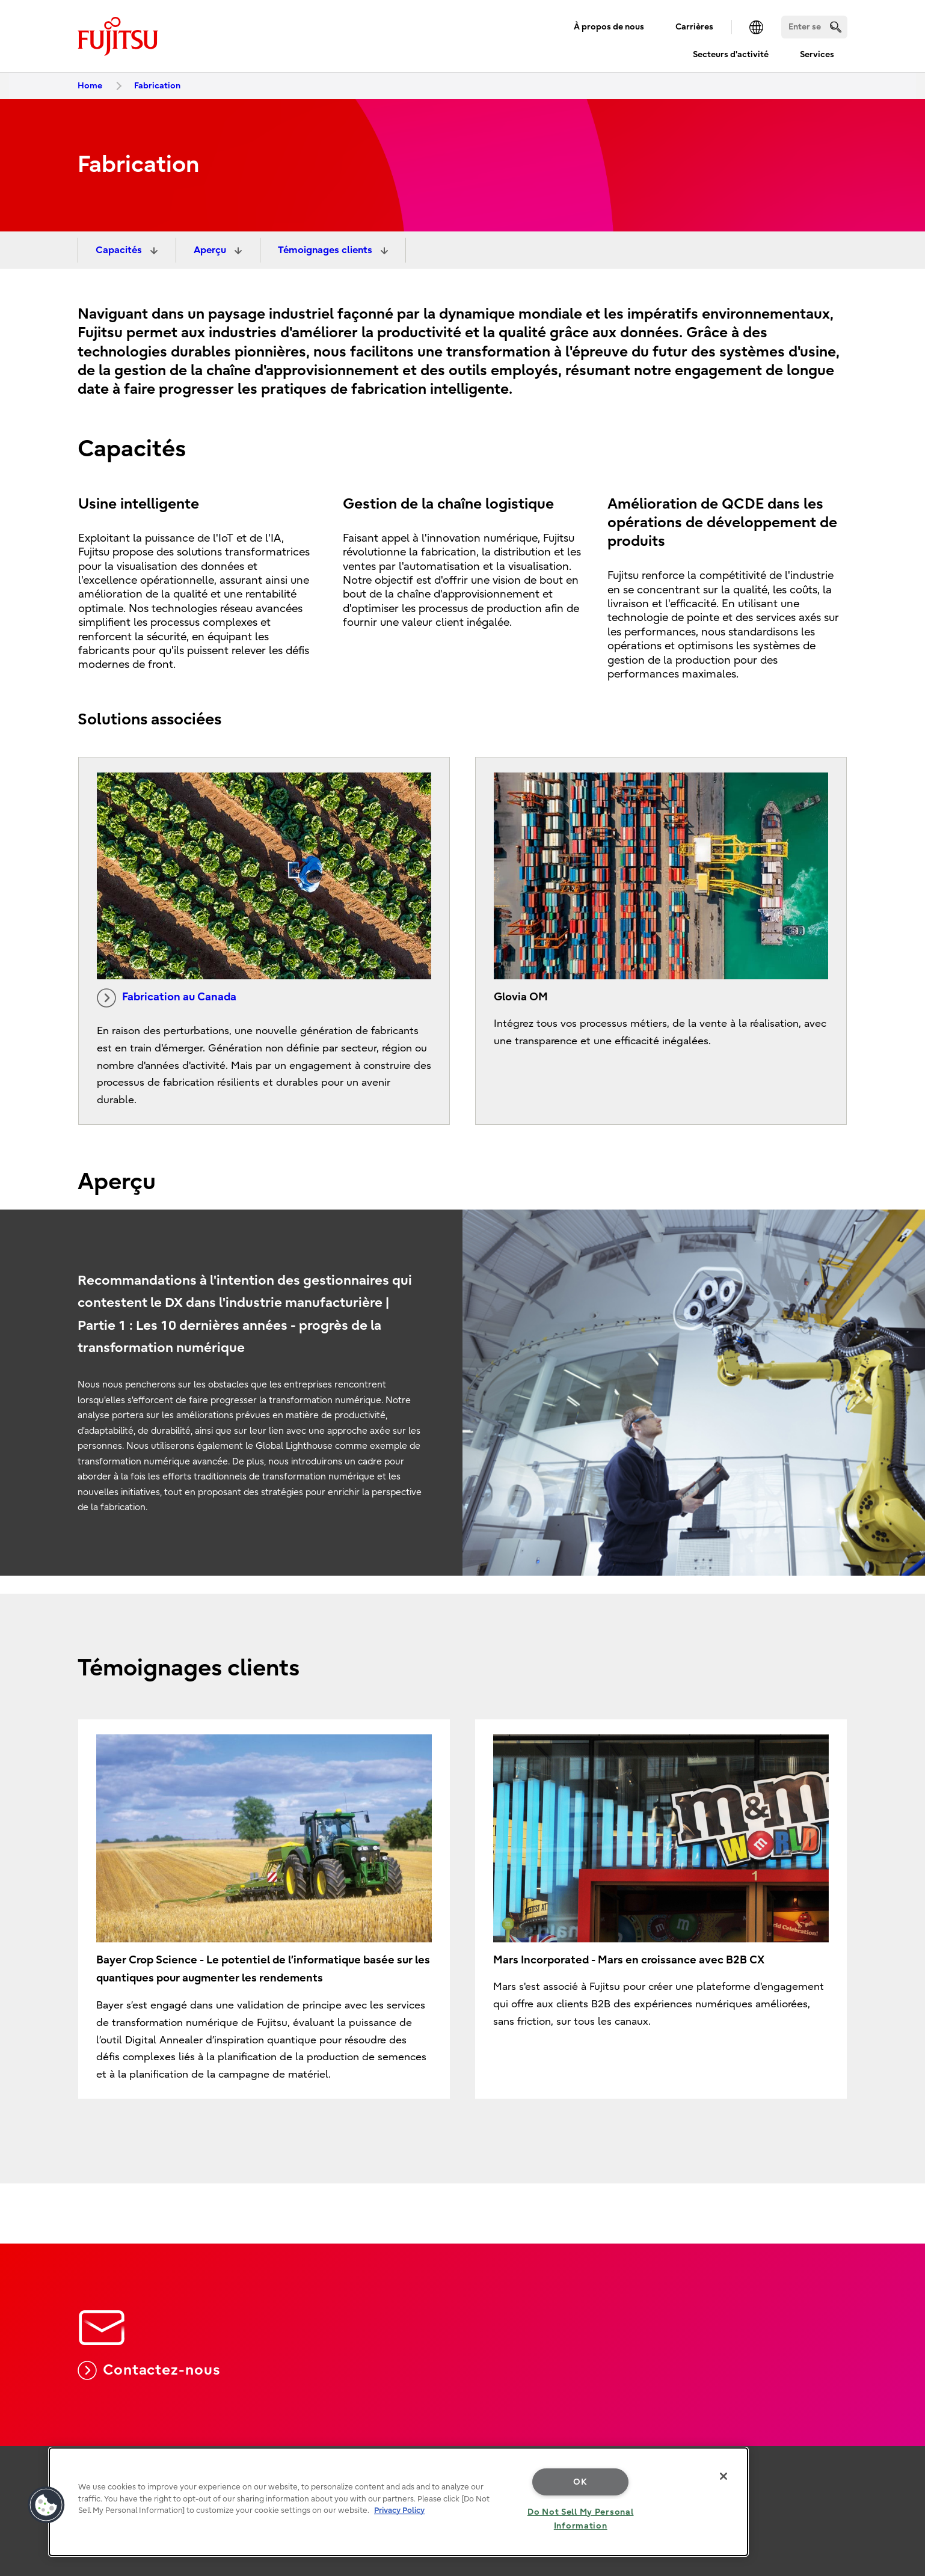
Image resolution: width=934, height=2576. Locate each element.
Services (817, 54)
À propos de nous (609, 27)
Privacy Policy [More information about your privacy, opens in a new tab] (399, 2510)
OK (580, 2482)
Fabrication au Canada (166, 998)
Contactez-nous (149, 2370)
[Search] (814, 27)
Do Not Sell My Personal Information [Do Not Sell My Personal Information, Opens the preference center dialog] (580, 2519)
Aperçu (211, 250)
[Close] (723, 2476)
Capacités (120, 250)
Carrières (694, 27)
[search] (835, 26)
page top (907, 2428)
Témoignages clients (326, 250)
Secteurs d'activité (731, 54)
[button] (46, 2505)
